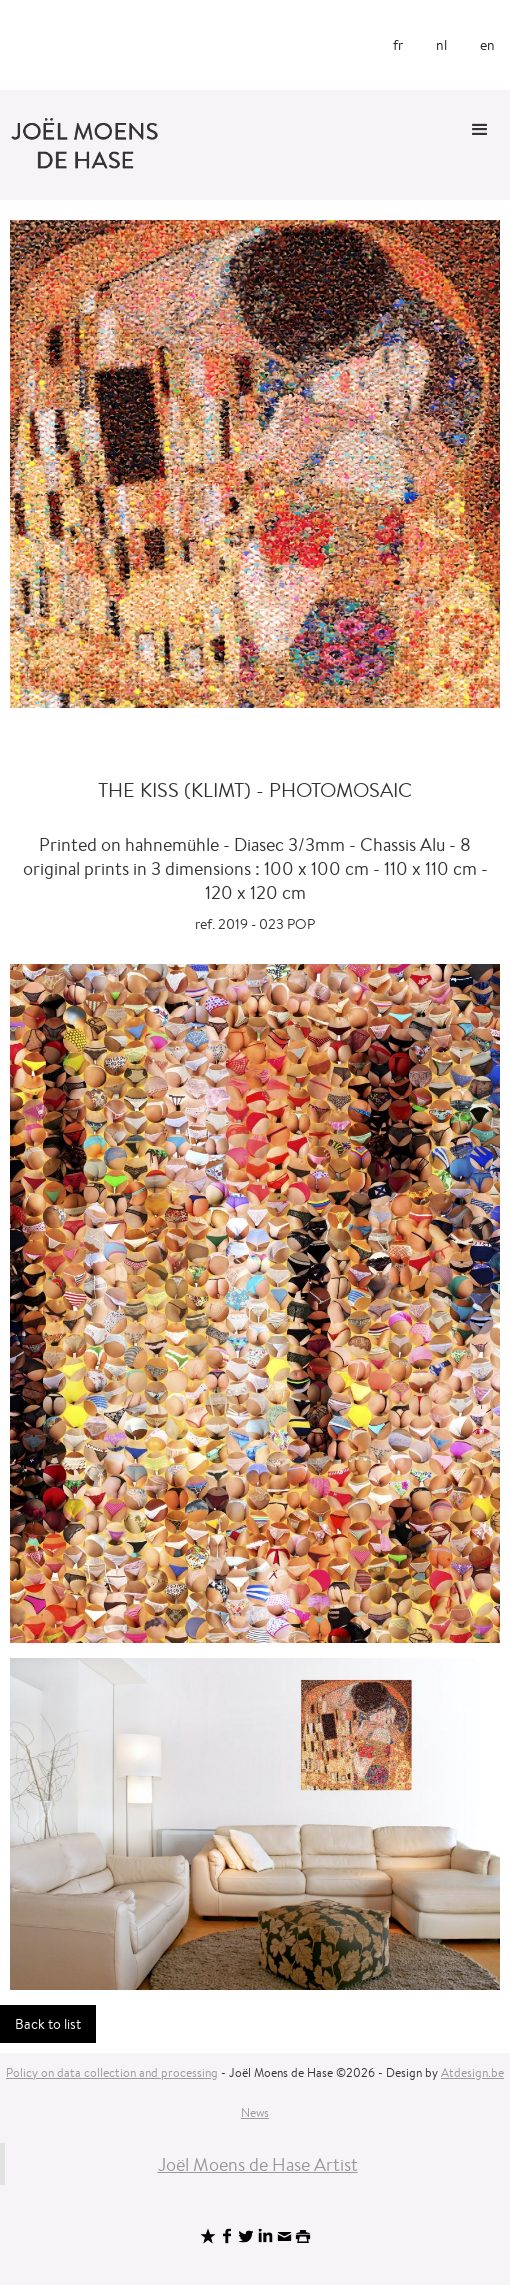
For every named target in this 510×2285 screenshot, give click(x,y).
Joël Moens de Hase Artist (258, 2164)
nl (441, 45)
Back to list (48, 2024)
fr (398, 45)
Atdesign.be (472, 2072)
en (487, 45)
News (255, 2112)
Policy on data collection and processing (112, 2072)
